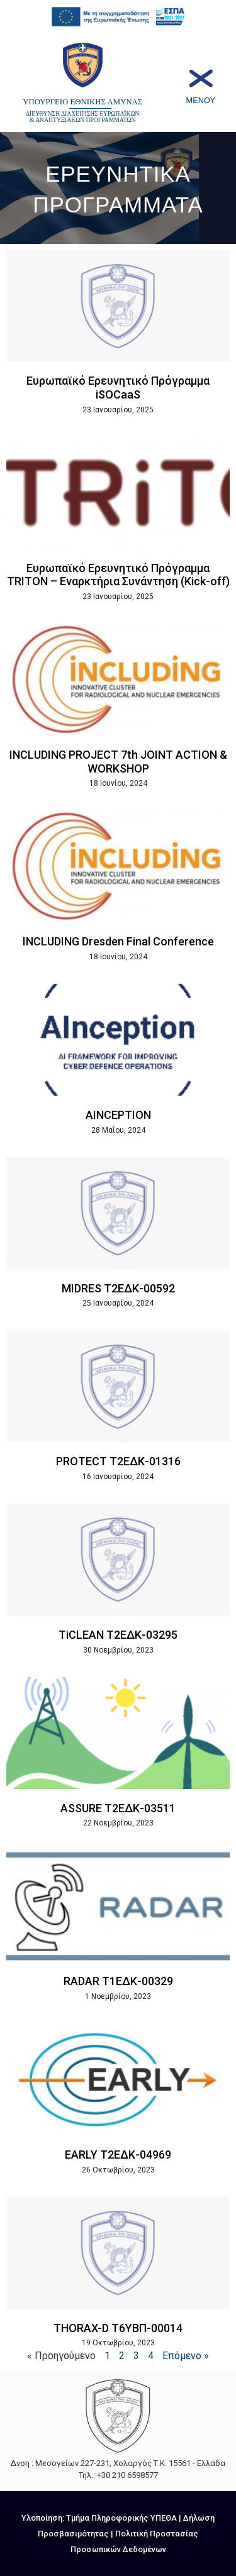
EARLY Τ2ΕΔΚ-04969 (118, 2154)
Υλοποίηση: (43, 2518)
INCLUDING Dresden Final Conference (118, 941)
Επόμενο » (185, 2356)
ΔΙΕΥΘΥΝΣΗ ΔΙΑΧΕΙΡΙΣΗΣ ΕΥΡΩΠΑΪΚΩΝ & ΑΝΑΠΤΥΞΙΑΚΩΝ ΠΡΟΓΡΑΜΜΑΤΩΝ (83, 116)
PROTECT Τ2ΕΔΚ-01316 (118, 1461)
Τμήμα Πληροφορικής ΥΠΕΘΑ (121, 2518)
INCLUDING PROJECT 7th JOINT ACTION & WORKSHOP (118, 761)
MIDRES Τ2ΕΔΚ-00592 (118, 1288)
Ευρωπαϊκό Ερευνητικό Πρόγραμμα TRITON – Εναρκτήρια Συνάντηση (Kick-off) (118, 574)
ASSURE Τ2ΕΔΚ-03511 (118, 1808)
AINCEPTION (118, 1114)
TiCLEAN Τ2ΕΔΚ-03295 (118, 1634)
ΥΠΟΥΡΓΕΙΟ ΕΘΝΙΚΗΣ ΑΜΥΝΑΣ (82, 101)
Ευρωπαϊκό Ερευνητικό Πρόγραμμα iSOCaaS (118, 387)
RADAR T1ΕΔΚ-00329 (118, 1981)
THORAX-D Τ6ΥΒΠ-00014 (118, 2328)
